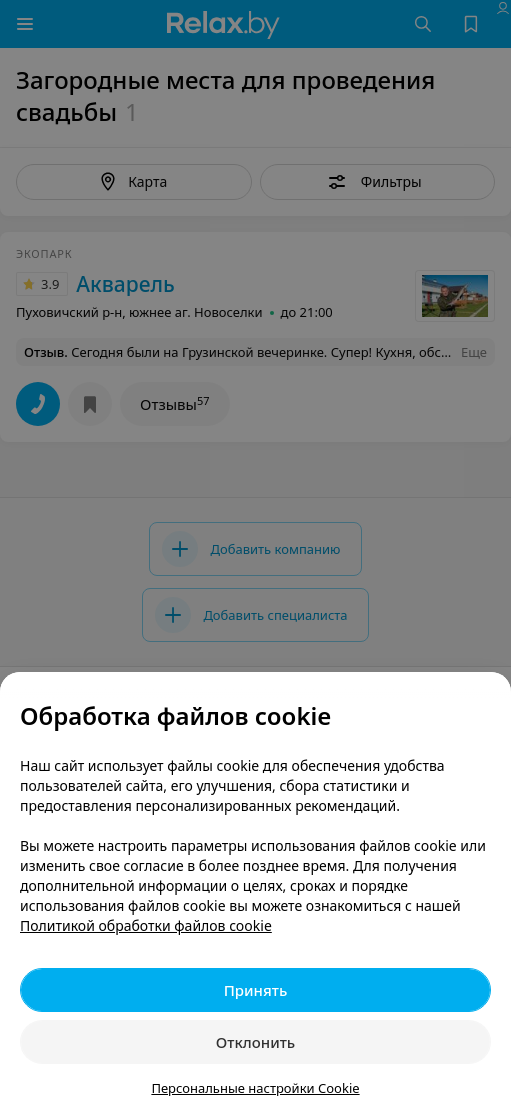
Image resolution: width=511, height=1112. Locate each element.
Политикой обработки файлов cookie (146, 925)
